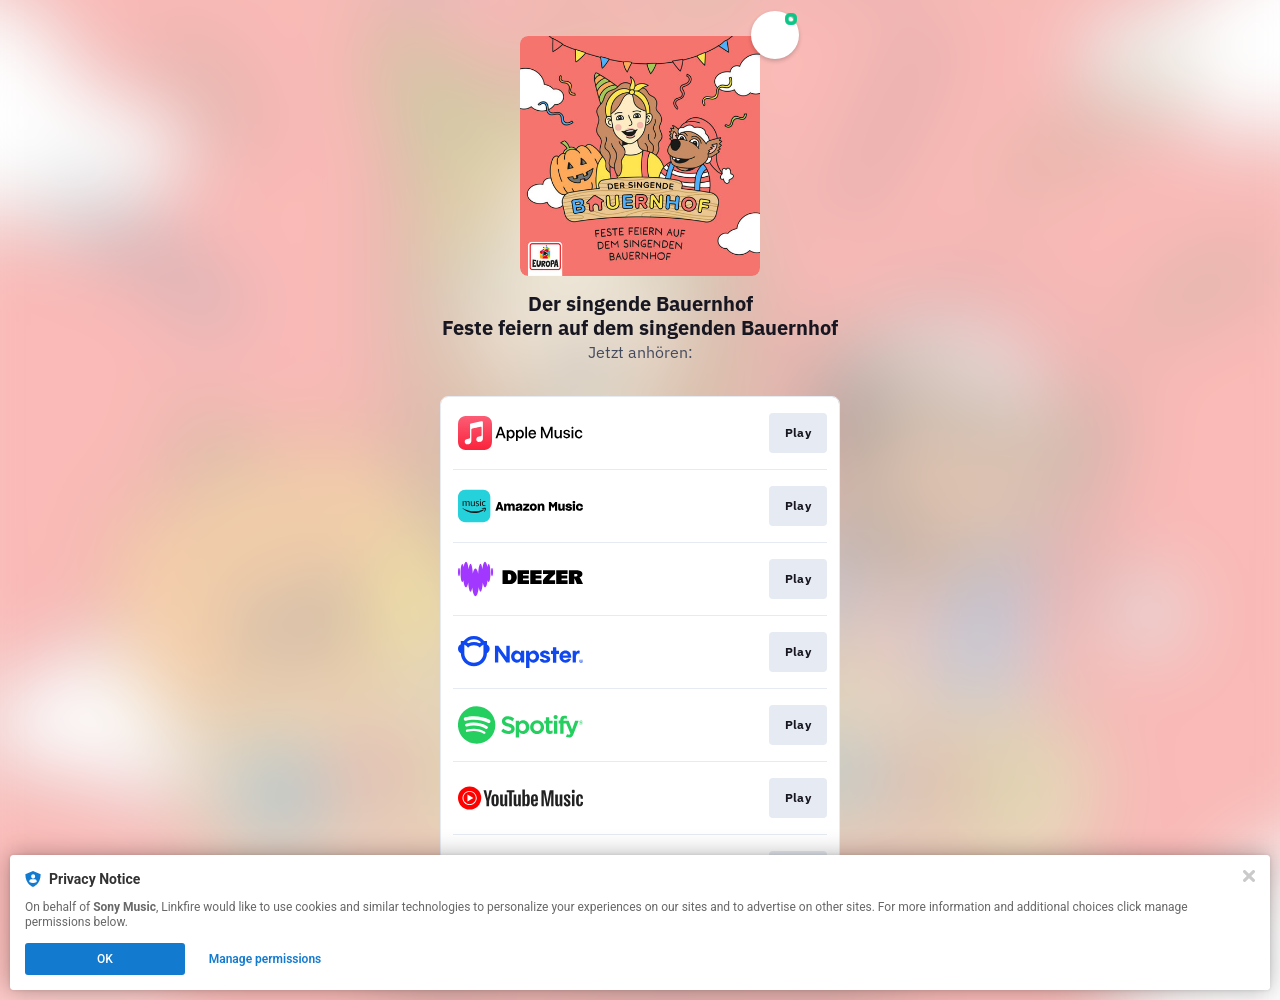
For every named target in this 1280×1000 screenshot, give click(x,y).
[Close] (1249, 876)
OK (105, 959)
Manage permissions (265, 959)
